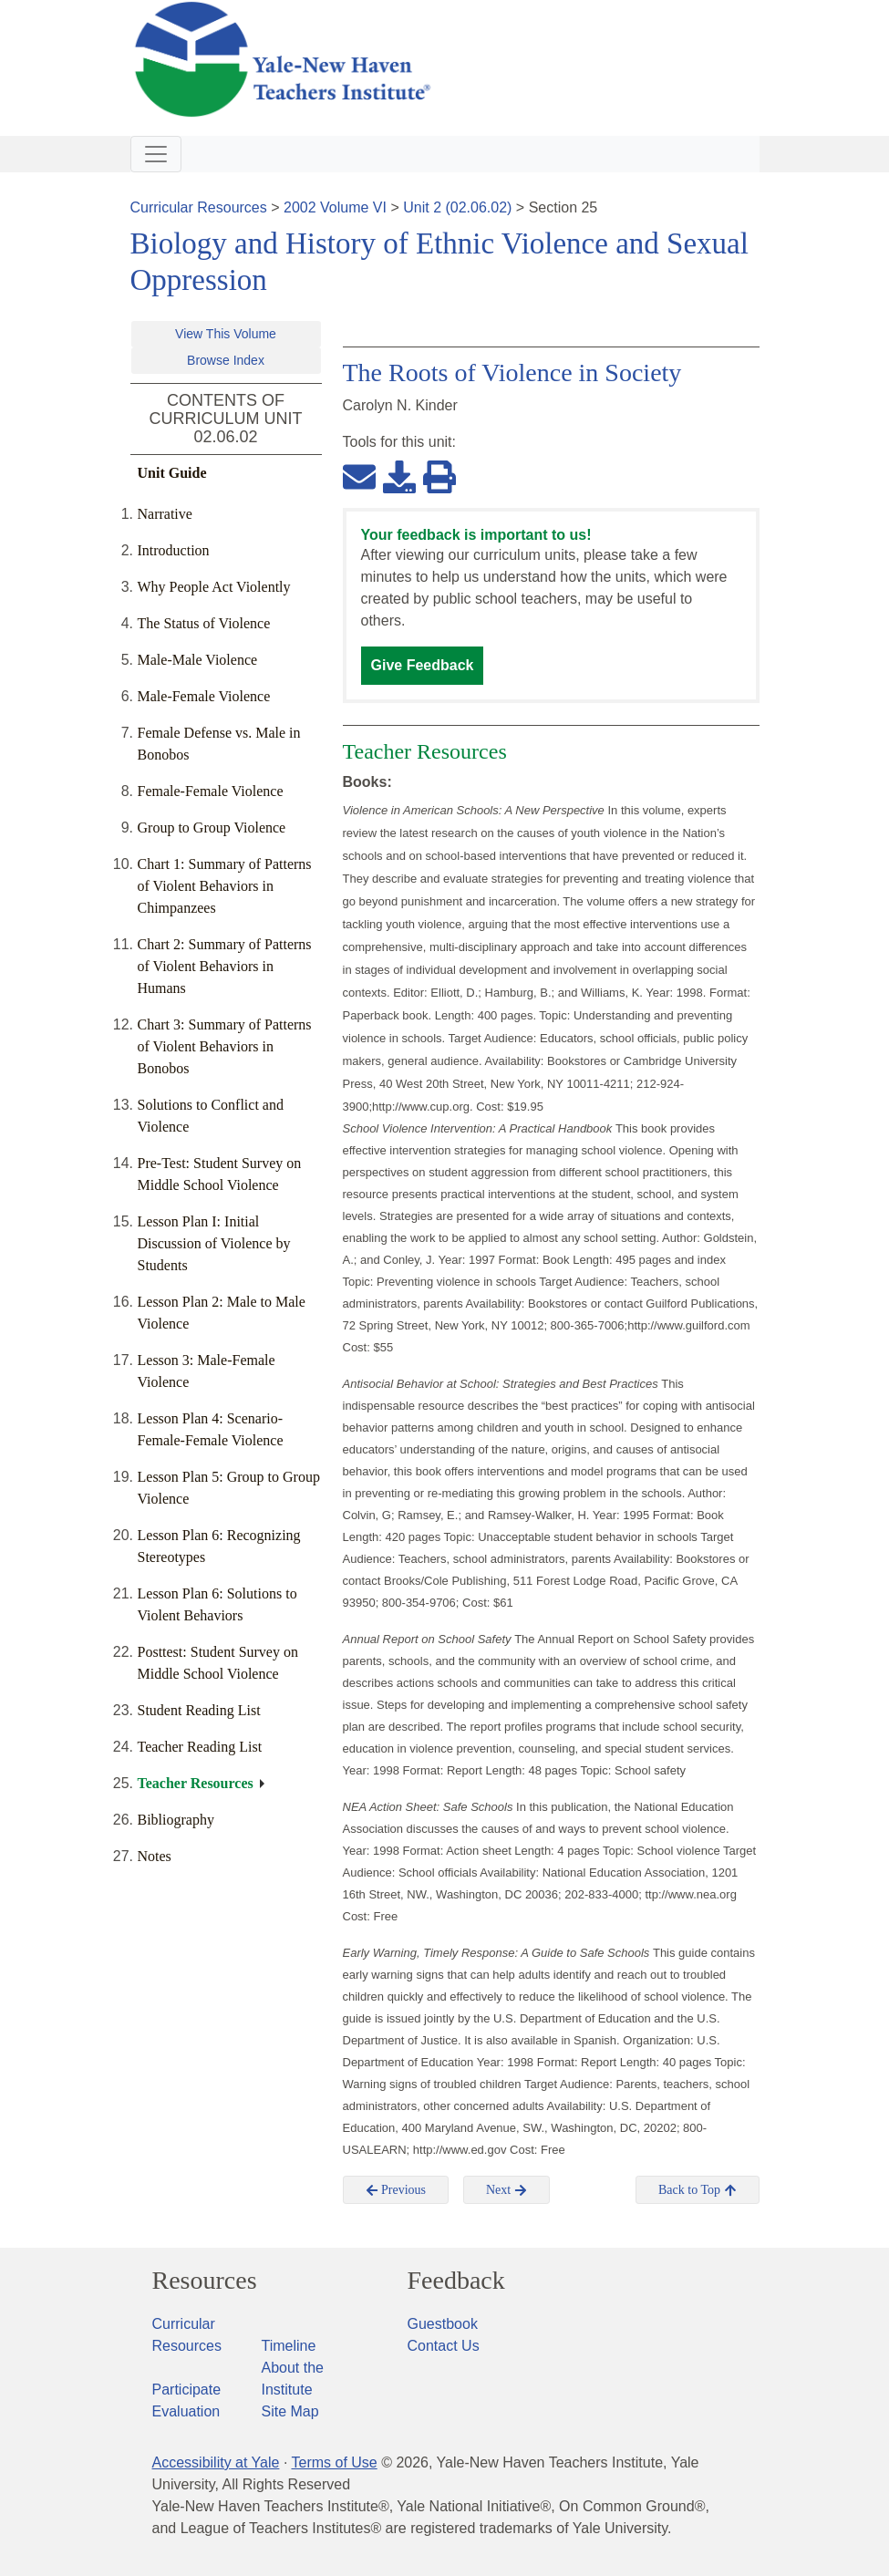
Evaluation (186, 2411)
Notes (154, 1856)
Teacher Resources (195, 1783)
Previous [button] (396, 2190)
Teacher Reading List (200, 1746)
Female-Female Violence (211, 791)
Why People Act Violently (214, 587)
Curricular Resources (198, 207)
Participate (187, 2389)
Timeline (289, 2346)
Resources (204, 2281)
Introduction (174, 550)
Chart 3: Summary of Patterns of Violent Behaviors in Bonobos (225, 1046)
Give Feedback (422, 665)
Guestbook (443, 2324)
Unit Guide (172, 473)
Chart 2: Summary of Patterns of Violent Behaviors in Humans (225, 966)
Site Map (290, 2411)
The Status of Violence (204, 623)
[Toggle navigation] (155, 154)
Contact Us (444, 2346)
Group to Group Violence (212, 827)
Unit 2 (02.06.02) (457, 207)
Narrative (165, 514)
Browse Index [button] (225, 360)
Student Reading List (199, 1710)
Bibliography (176, 1819)
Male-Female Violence (204, 696)
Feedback (456, 2281)
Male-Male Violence (198, 659)
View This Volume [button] (225, 333)
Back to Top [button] (697, 2190)
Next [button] (506, 2190)
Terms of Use (334, 2462)
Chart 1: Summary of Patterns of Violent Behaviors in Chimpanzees (225, 886)
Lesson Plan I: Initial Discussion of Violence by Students (214, 1243)
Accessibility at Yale (216, 2462)
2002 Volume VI (335, 207)
